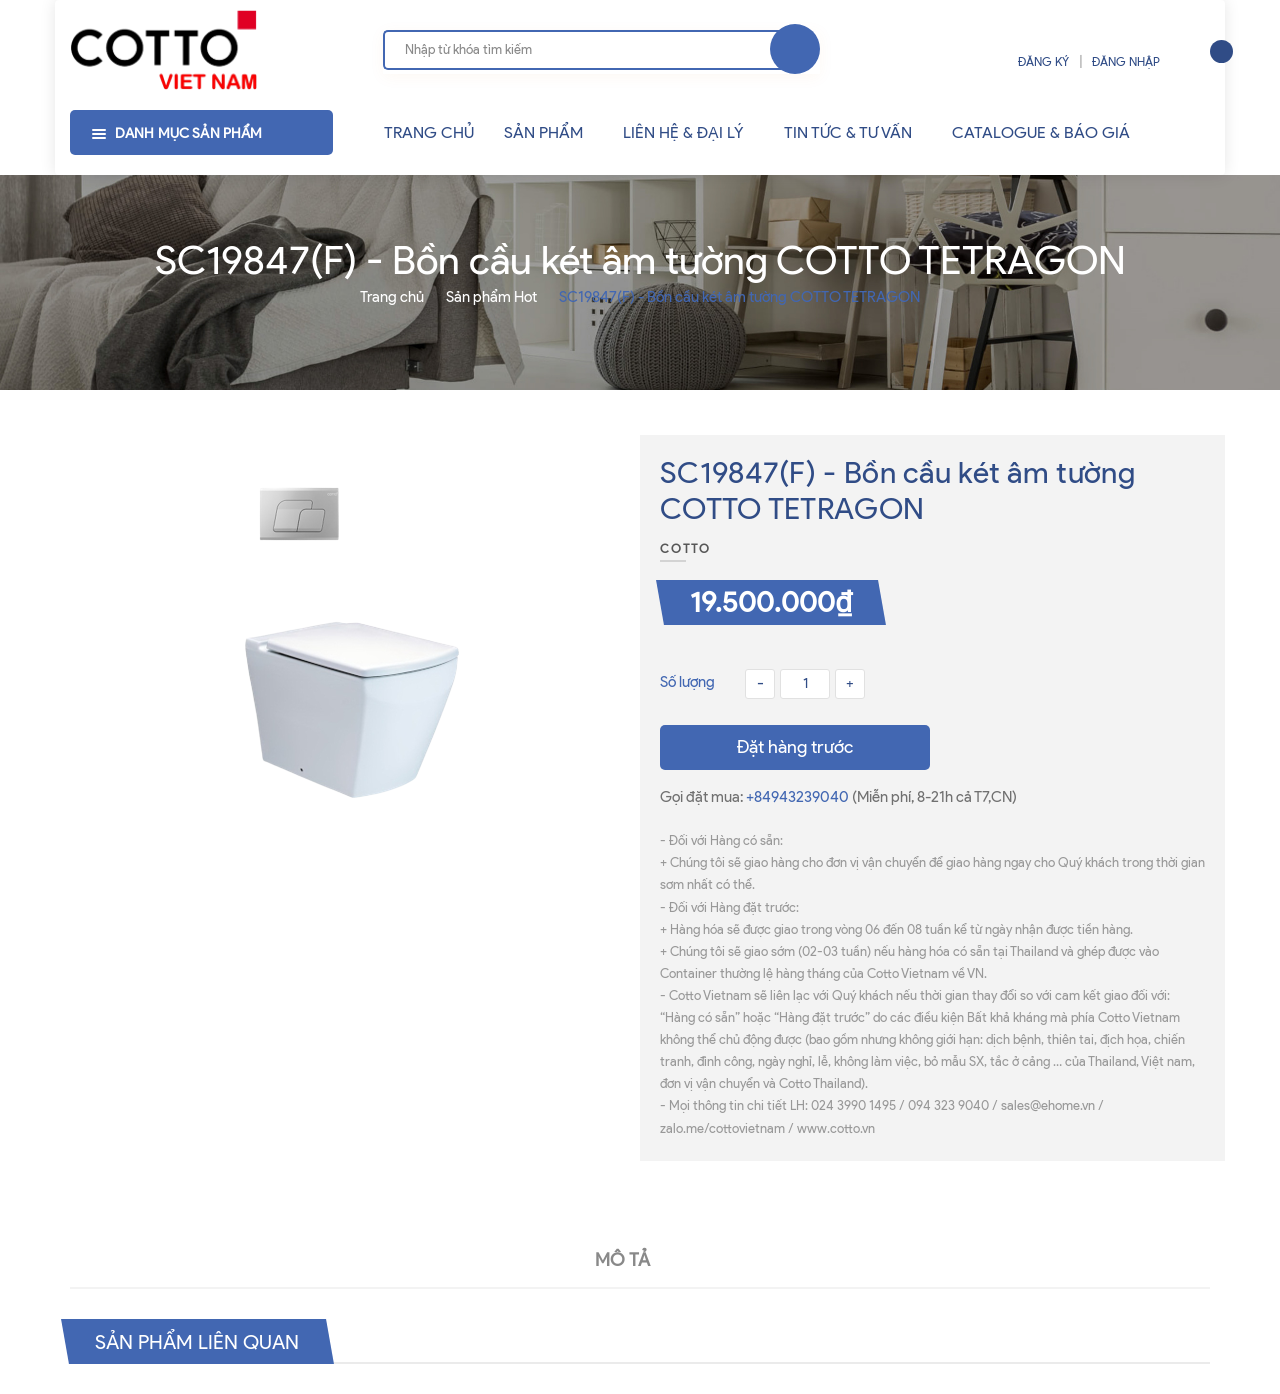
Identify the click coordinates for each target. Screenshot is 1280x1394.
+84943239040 (799, 797)
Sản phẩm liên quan (197, 1341)
